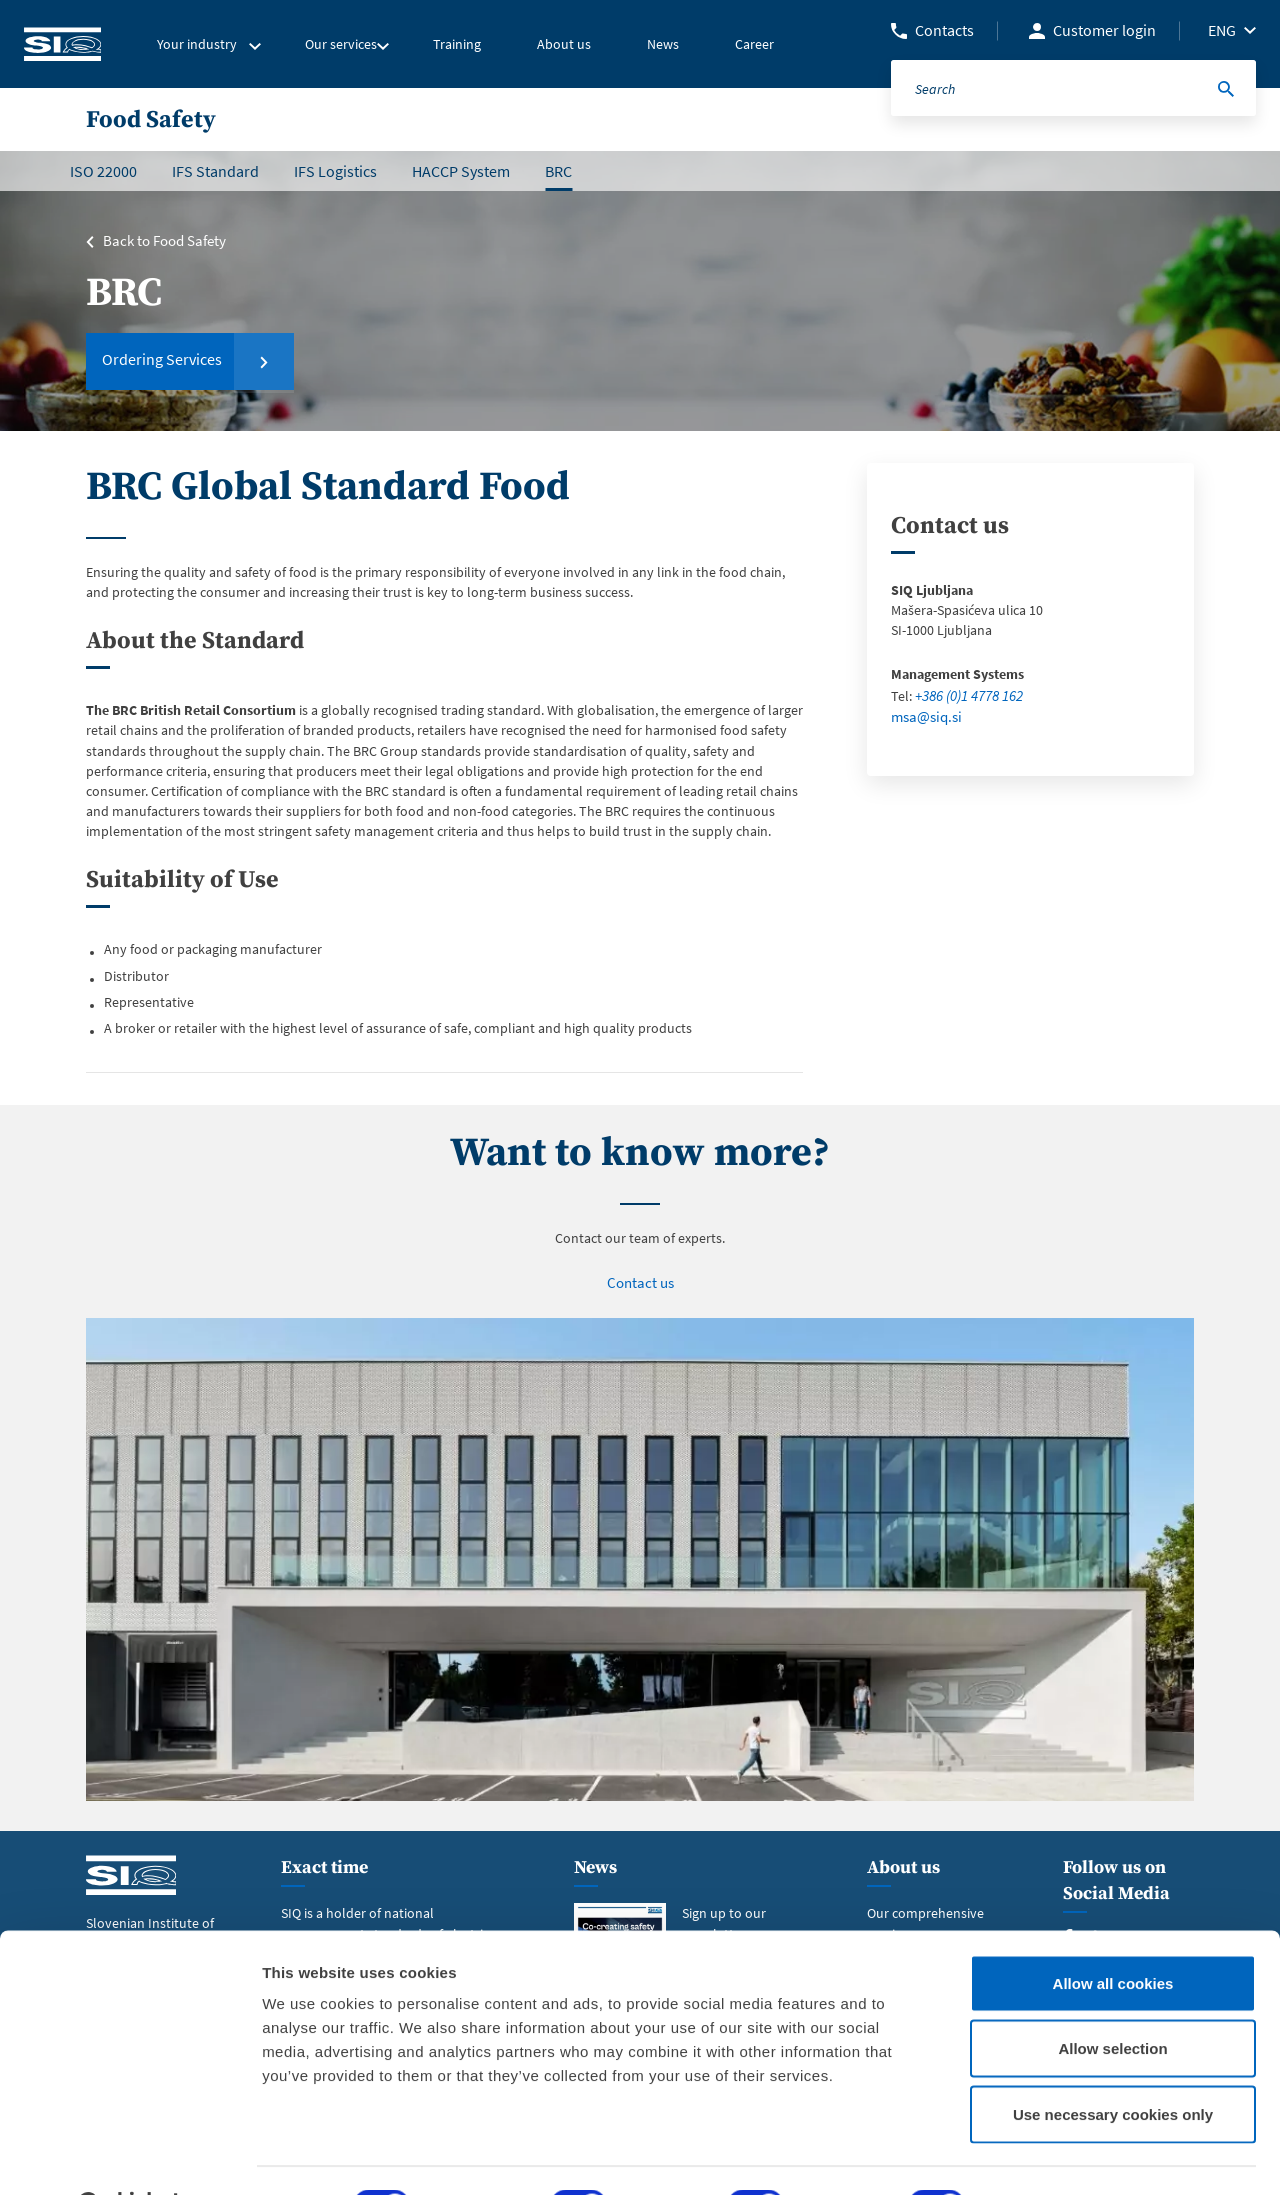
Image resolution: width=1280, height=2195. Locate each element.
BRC (558, 171)
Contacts (944, 30)
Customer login (1104, 30)
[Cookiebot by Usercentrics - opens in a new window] (129, 2156)
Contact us (640, 1282)
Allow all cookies (1113, 1932)
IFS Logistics (335, 171)
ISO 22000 (103, 171)
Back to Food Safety (162, 241)
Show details (1049, 2155)
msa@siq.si (924, 715)
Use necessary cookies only (1113, 2063)
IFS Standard (215, 171)
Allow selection (1112, 1998)
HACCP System (461, 171)
